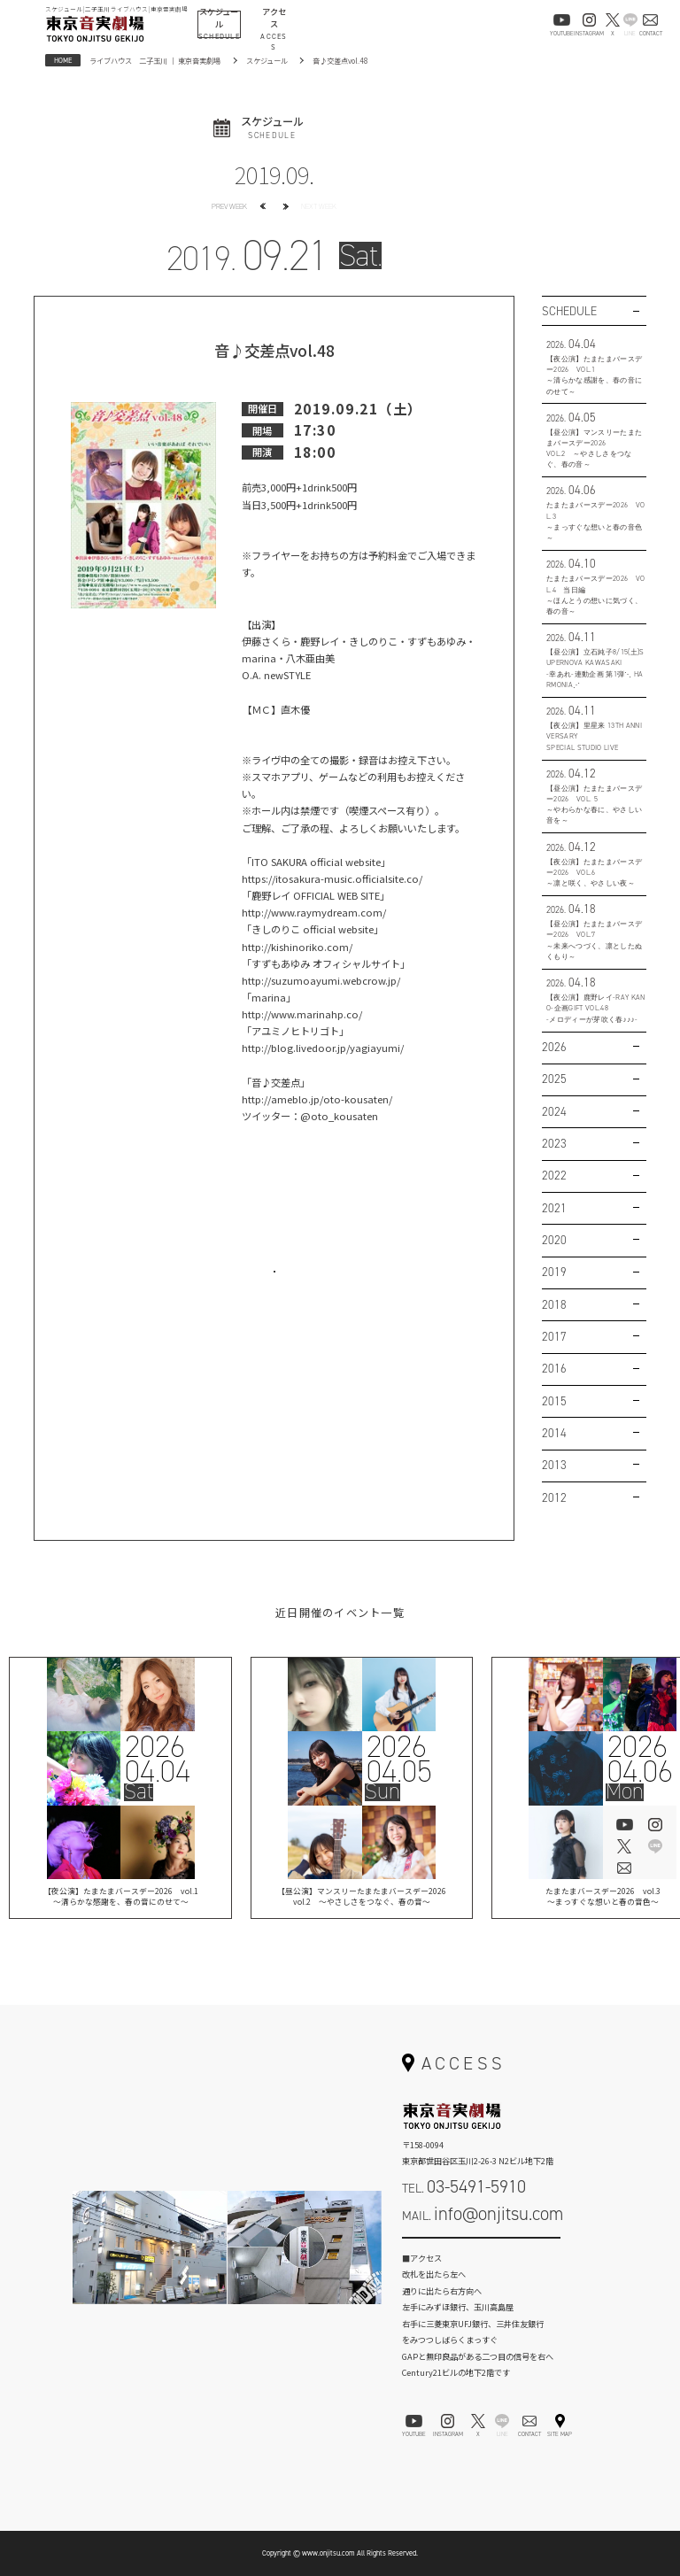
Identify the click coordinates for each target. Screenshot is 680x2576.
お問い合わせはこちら (274, 1285)
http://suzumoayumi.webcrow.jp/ (321, 980)
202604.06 (639, 1759)
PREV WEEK (229, 206)
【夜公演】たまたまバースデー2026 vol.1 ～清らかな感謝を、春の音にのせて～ (120, 1898)
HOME (63, 60)
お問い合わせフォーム (482, 2250)
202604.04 (157, 1759)
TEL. (464, 2186)
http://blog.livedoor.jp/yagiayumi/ (323, 1047)
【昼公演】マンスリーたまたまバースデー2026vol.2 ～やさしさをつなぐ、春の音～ (361, 1898)
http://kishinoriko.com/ (297, 947)
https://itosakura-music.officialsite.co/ (332, 878)
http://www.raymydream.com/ (314, 912)
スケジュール (267, 60)
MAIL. (482, 2213)
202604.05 (398, 1759)
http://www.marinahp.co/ (302, 1014)
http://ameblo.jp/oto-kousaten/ (317, 1099)
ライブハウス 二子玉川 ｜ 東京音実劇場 (154, 60)
